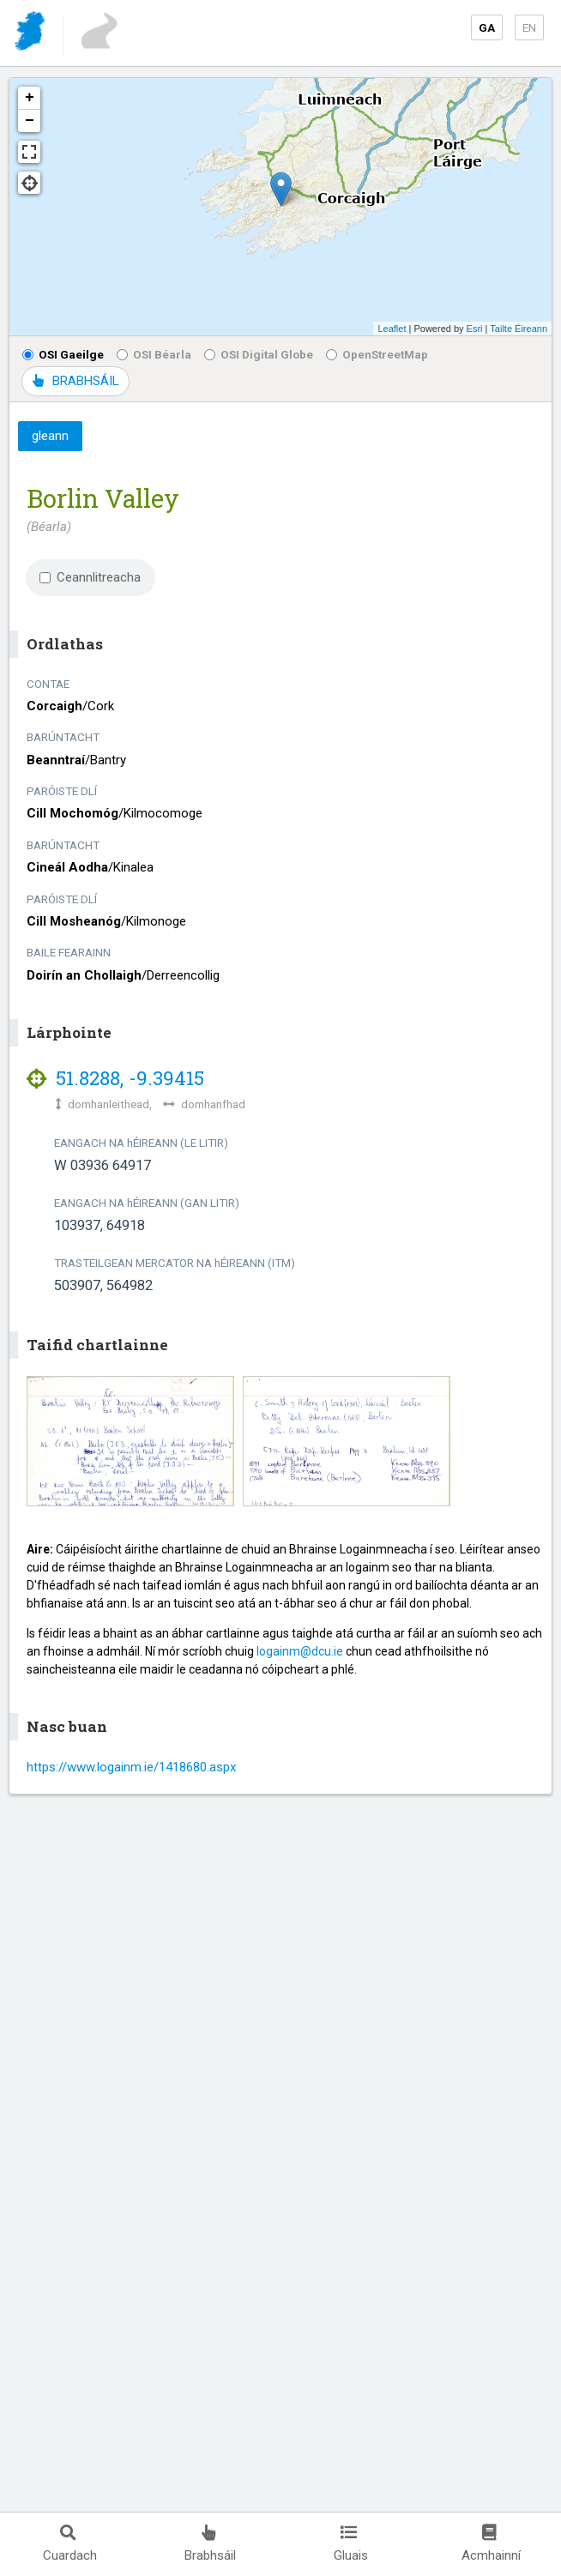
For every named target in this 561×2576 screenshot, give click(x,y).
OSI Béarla (154, 354)
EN (529, 27)
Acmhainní (491, 2544)
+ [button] (29, 97)
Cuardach (70, 2544)
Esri (475, 328)
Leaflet (391, 328)
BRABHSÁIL (75, 381)
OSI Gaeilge (63, 354)
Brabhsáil (210, 2544)
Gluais (351, 2544)
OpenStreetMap (377, 354)
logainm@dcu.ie (299, 1651)
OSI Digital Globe (258, 354)
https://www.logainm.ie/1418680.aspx (131, 1767)
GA (487, 27)
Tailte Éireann (518, 328)
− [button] (29, 121)
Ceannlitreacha (90, 577)
